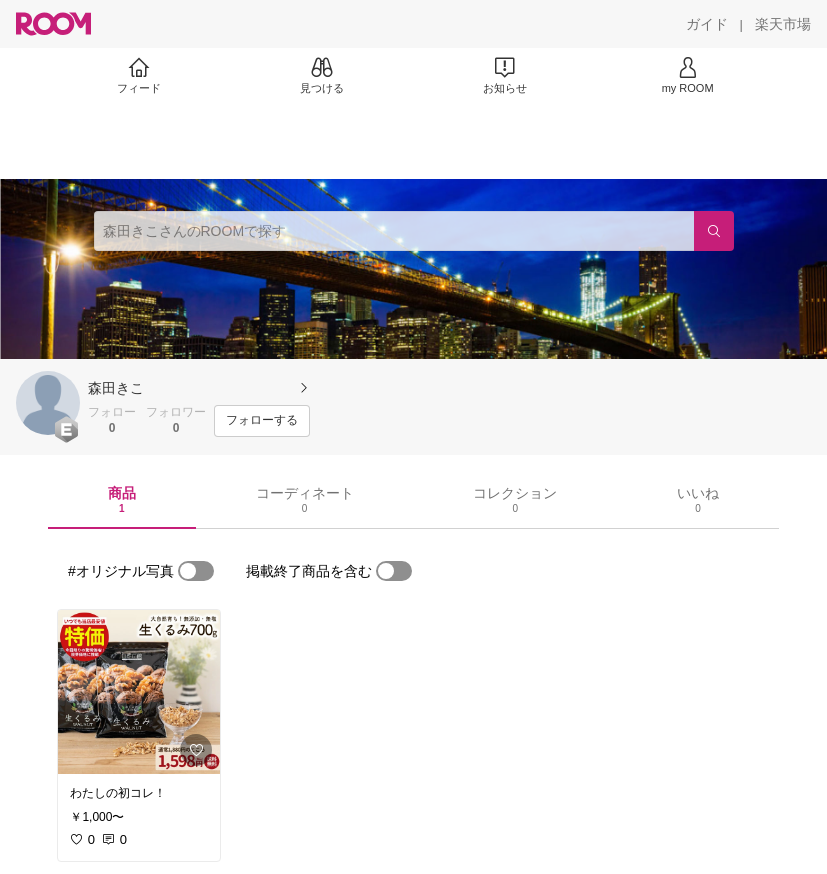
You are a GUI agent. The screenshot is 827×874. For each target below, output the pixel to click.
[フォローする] (262, 421)
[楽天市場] (783, 24)
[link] (139, 692)
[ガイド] (707, 24)
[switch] (196, 571)
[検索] (714, 231)
